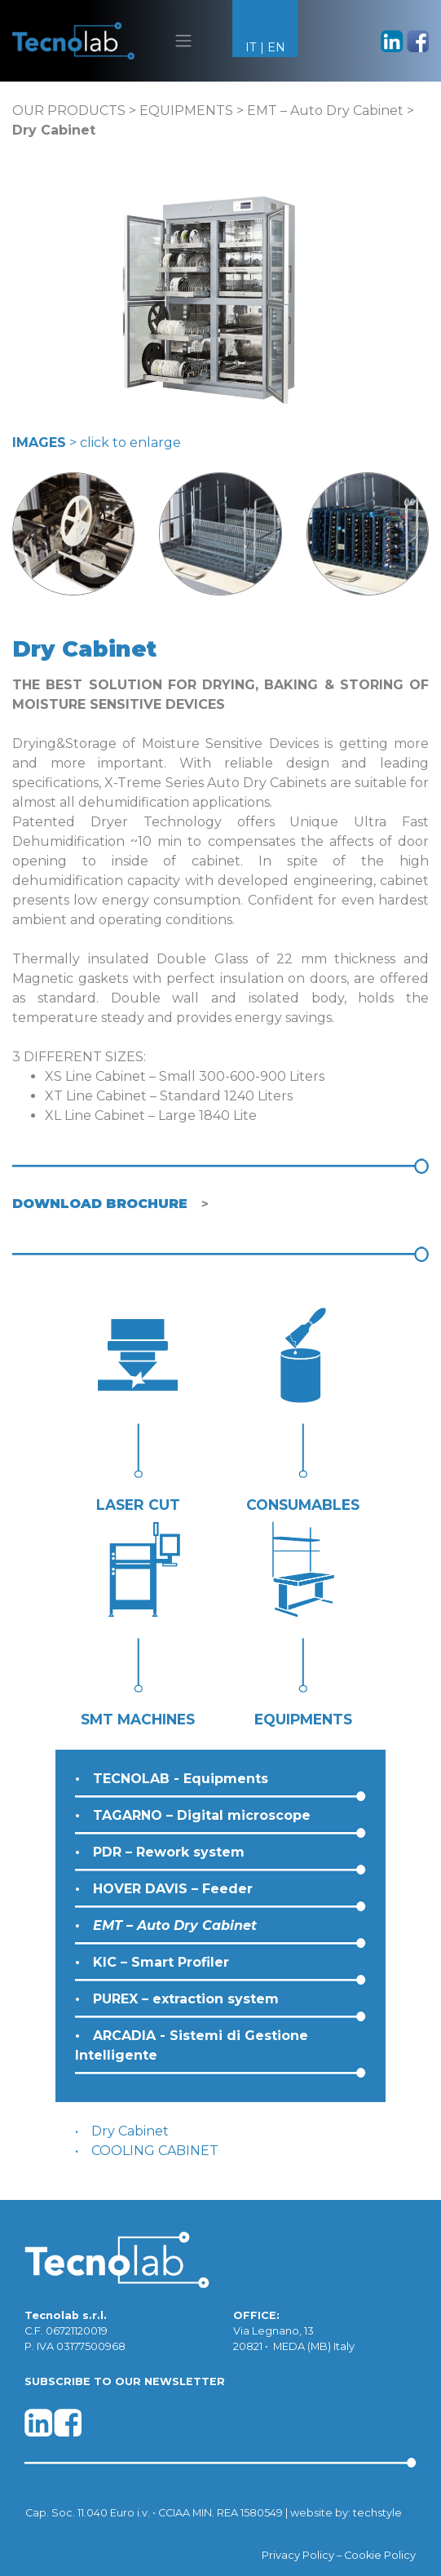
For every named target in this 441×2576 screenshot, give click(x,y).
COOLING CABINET (154, 2150)
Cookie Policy (380, 2555)
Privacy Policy (298, 2555)
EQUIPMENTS (186, 110)
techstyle (377, 2513)
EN (276, 47)
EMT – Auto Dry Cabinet (325, 110)
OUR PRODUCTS (69, 110)
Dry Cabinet (130, 2131)
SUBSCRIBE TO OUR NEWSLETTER (124, 2381)
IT (251, 47)
